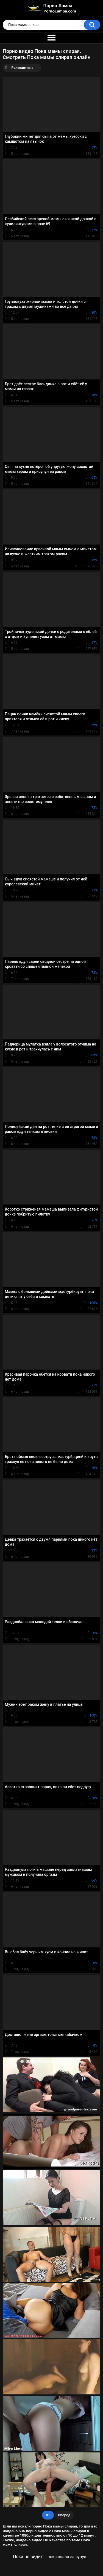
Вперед (64, 2515)
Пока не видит (28, 2556)
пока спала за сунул (67, 2556)
